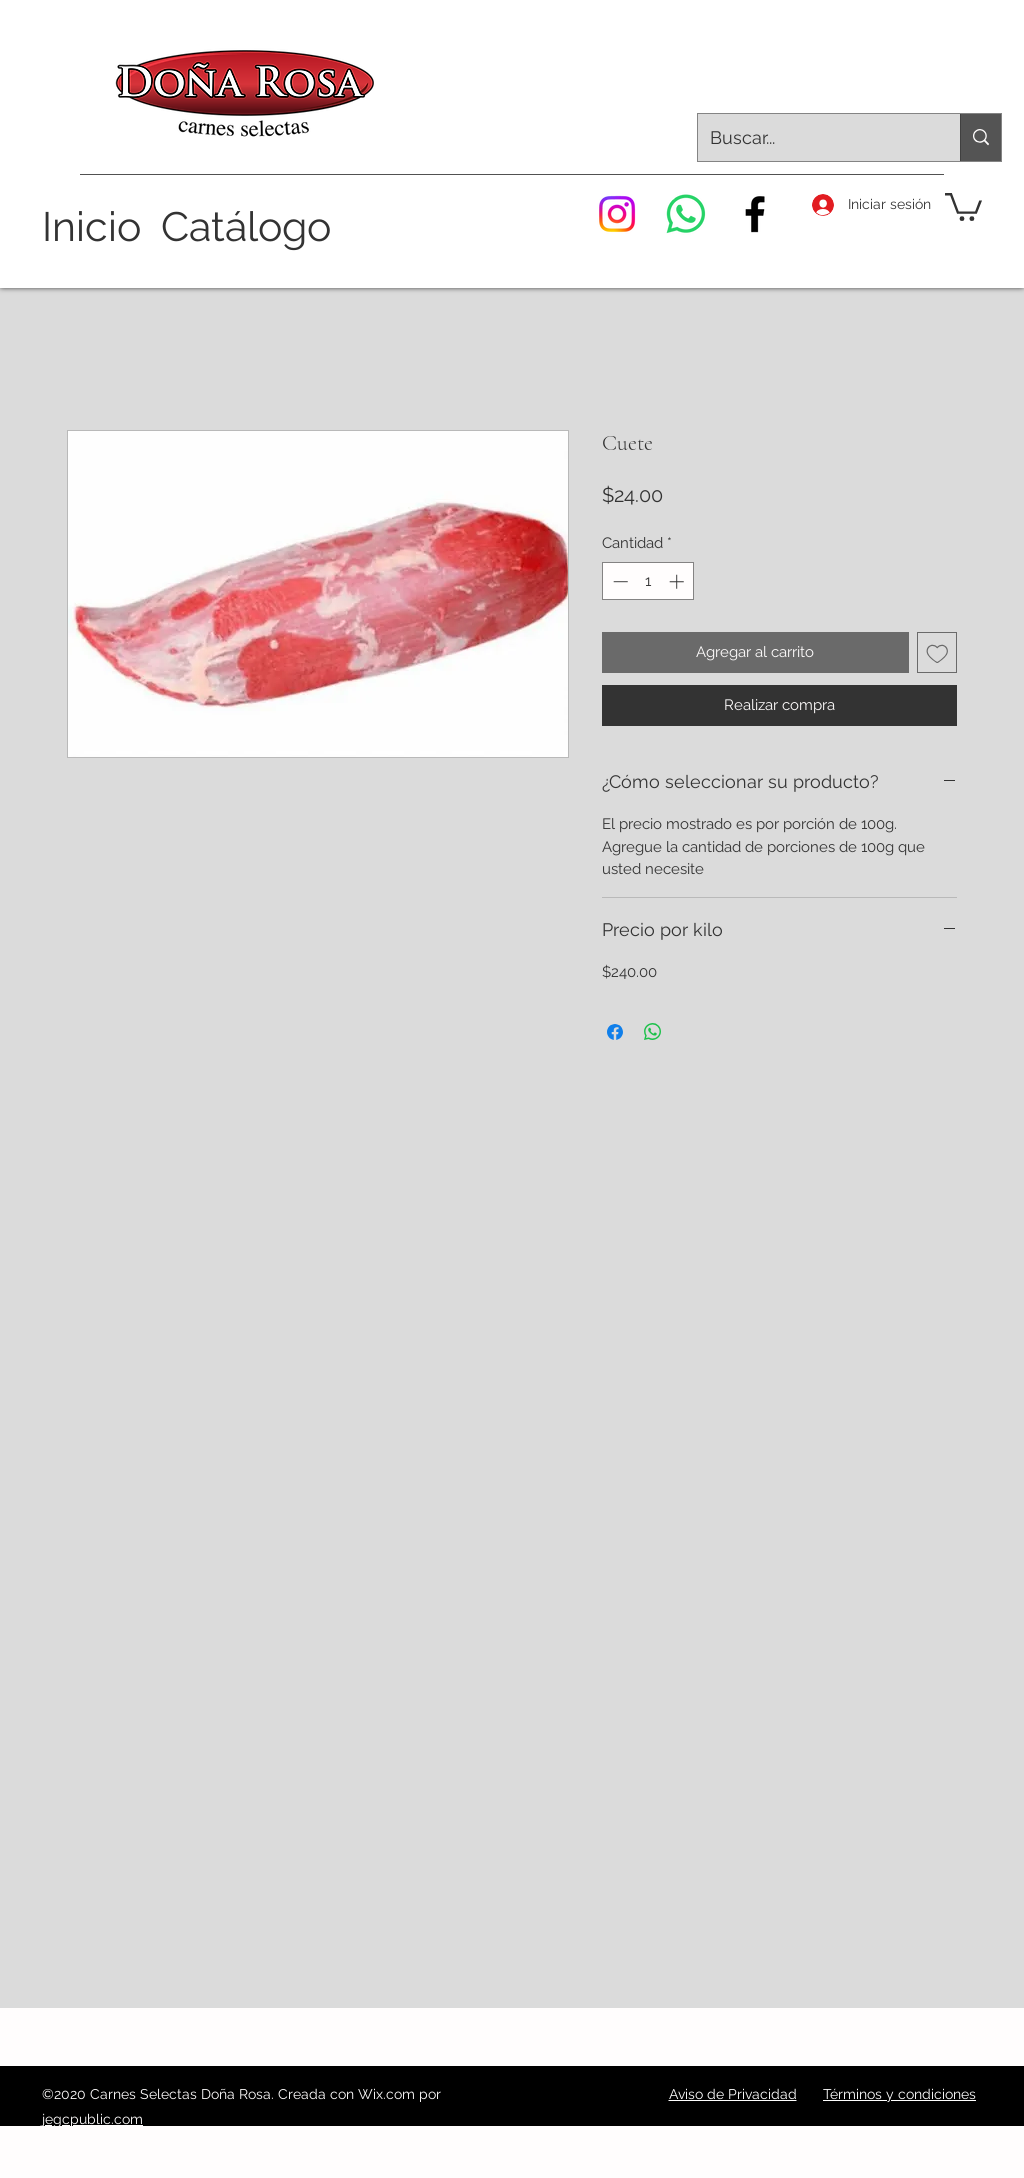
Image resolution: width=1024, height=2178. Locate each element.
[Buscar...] (814, 138)
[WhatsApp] (686, 214)
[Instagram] (617, 214)
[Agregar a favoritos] (937, 652)
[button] (963, 205)
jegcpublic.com (92, 2119)
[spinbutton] (648, 581)
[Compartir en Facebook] (615, 1032)
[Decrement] (618, 581)
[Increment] (678, 581)
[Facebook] (755, 214)
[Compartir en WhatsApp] (653, 1032)
